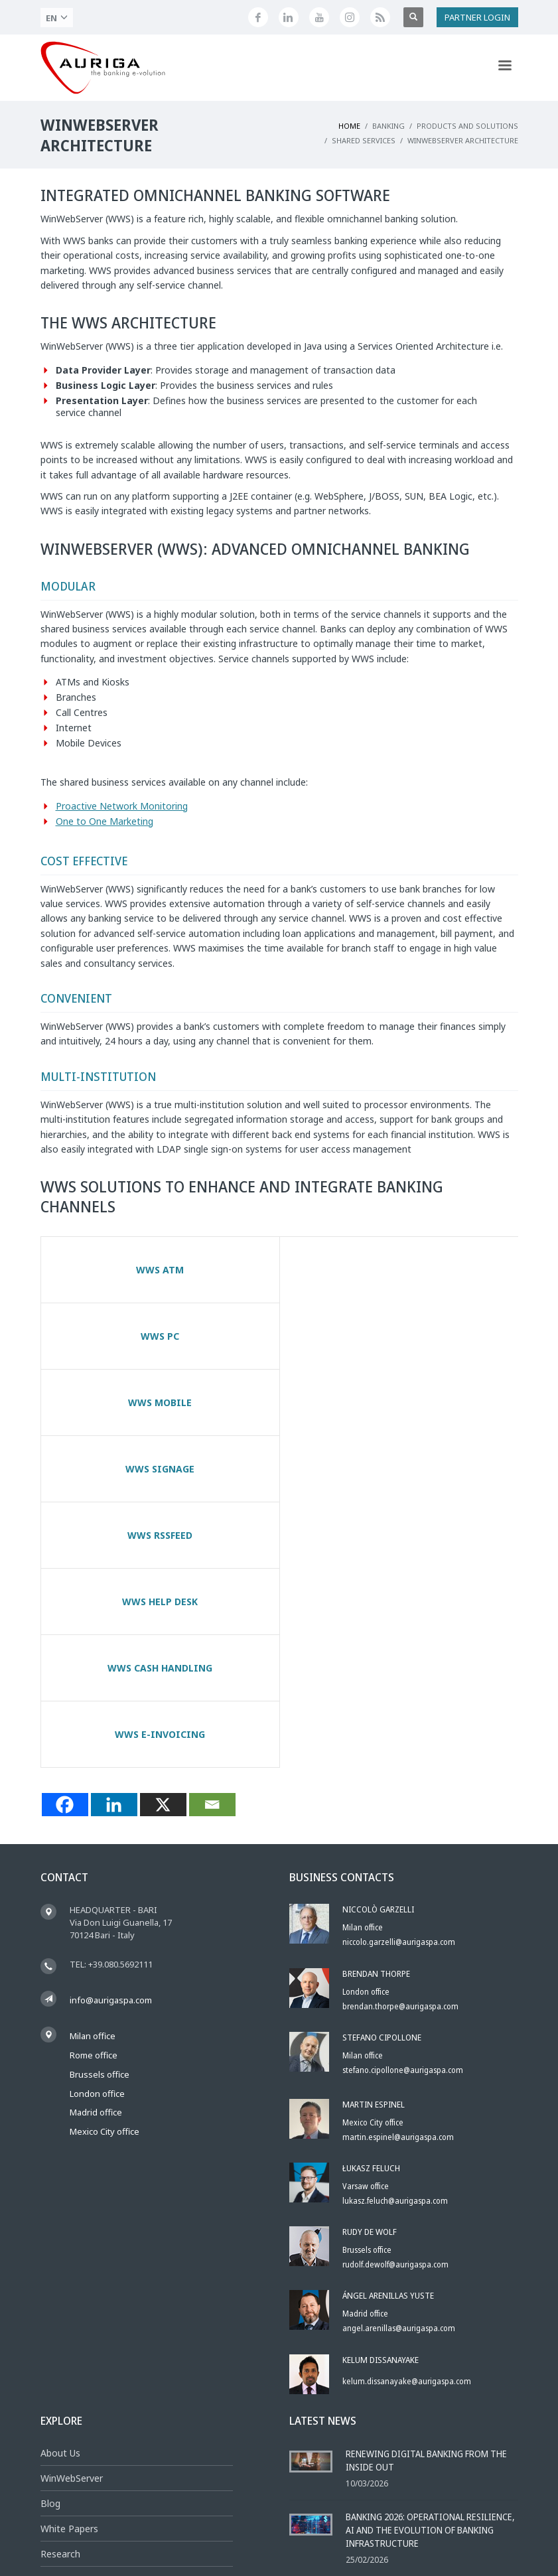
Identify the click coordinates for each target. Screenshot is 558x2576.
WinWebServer (71, 2212)
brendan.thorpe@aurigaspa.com (400, 1741)
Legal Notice (262, 2534)
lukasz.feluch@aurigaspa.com (395, 1935)
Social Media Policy (474, 2534)
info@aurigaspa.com (111, 1735)
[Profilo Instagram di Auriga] (350, 17)
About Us (60, 2187)
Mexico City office (104, 1866)
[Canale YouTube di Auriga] (319, 17)
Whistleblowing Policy (391, 2534)
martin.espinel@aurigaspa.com (398, 1871)
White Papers (69, 2263)
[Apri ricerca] (413, 17)
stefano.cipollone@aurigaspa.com (402, 1804)
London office (97, 1828)
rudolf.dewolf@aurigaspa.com (395, 1999)
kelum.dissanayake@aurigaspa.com (406, 2115)
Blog (50, 2238)
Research (60, 2288)
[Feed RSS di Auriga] (380, 17)
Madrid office (96, 1847)
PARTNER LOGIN (477, 17)
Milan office (92, 1770)
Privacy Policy (319, 2534)
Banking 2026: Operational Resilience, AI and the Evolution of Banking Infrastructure (430, 2264)
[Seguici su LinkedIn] (289, 17)
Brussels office (99, 1809)
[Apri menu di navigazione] (505, 67)
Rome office (93, 1790)
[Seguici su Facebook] (258, 17)
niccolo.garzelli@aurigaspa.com (398, 1676)
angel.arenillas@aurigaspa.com (398, 2062)
